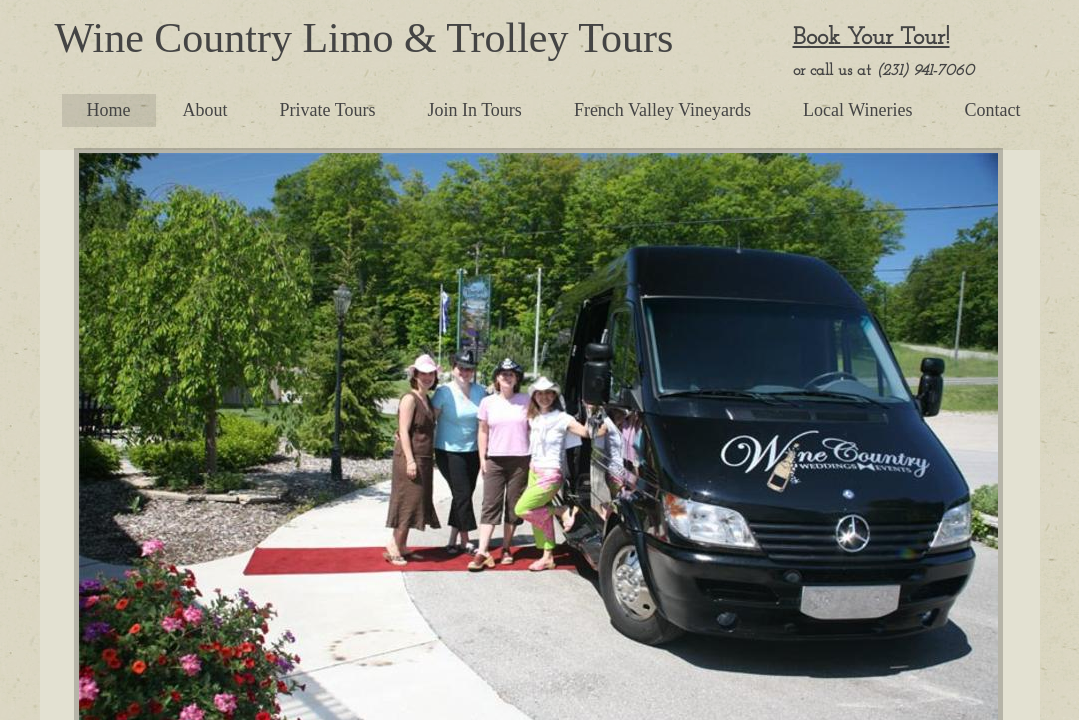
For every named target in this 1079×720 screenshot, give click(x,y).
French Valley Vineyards (662, 110)
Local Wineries (857, 110)
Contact (993, 110)
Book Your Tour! (871, 38)
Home (109, 110)
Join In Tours (474, 110)
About (205, 110)
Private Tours (328, 110)
